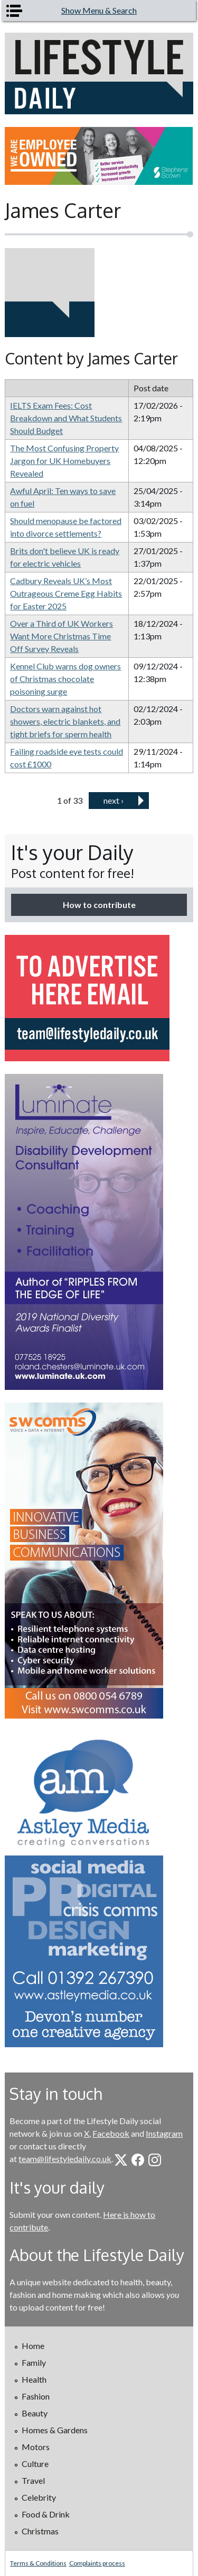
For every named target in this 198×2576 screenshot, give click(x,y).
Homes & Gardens (55, 2430)
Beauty (35, 2413)
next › (113, 800)
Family (34, 2362)
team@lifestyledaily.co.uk (64, 2159)
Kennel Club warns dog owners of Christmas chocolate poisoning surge (65, 678)
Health (34, 2379)
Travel (33, 2480)
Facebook (110, 2133)
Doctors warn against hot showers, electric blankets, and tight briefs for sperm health (65, 721)
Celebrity (39, 2497)
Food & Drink (46, 2514)
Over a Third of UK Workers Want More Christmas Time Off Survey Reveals (61, 636)
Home (33, 2346)
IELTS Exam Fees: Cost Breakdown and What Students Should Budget (66, 418)
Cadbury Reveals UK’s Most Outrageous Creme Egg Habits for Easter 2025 (66, 593)
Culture (35, 2464)
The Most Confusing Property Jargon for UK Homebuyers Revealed (64, 460)
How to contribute (99, 905)
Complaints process (97, 2563)
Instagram (164, 2133)
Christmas (40, 2531)
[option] (99, 156)
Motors (36, 2447)
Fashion (36, 2396)
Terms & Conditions (38, 2563)
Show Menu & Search (99, 10)
